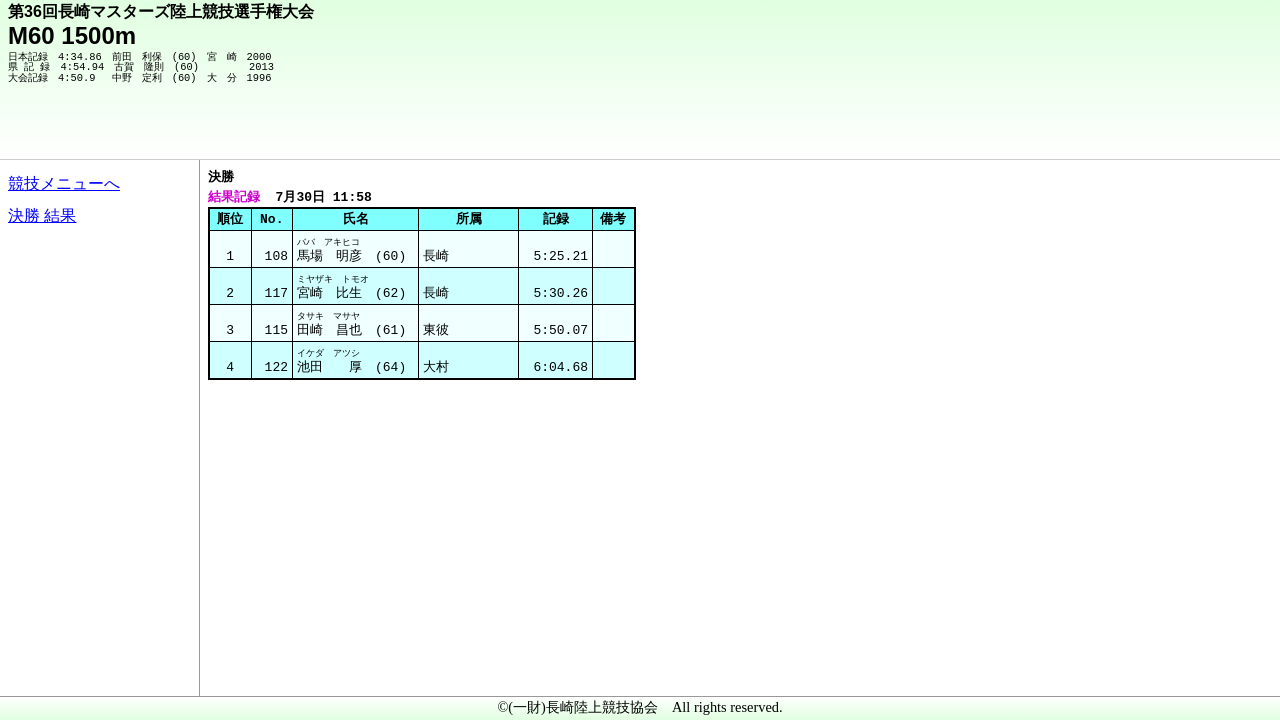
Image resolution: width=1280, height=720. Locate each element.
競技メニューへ (64, 183)
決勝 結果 (42, 215)
